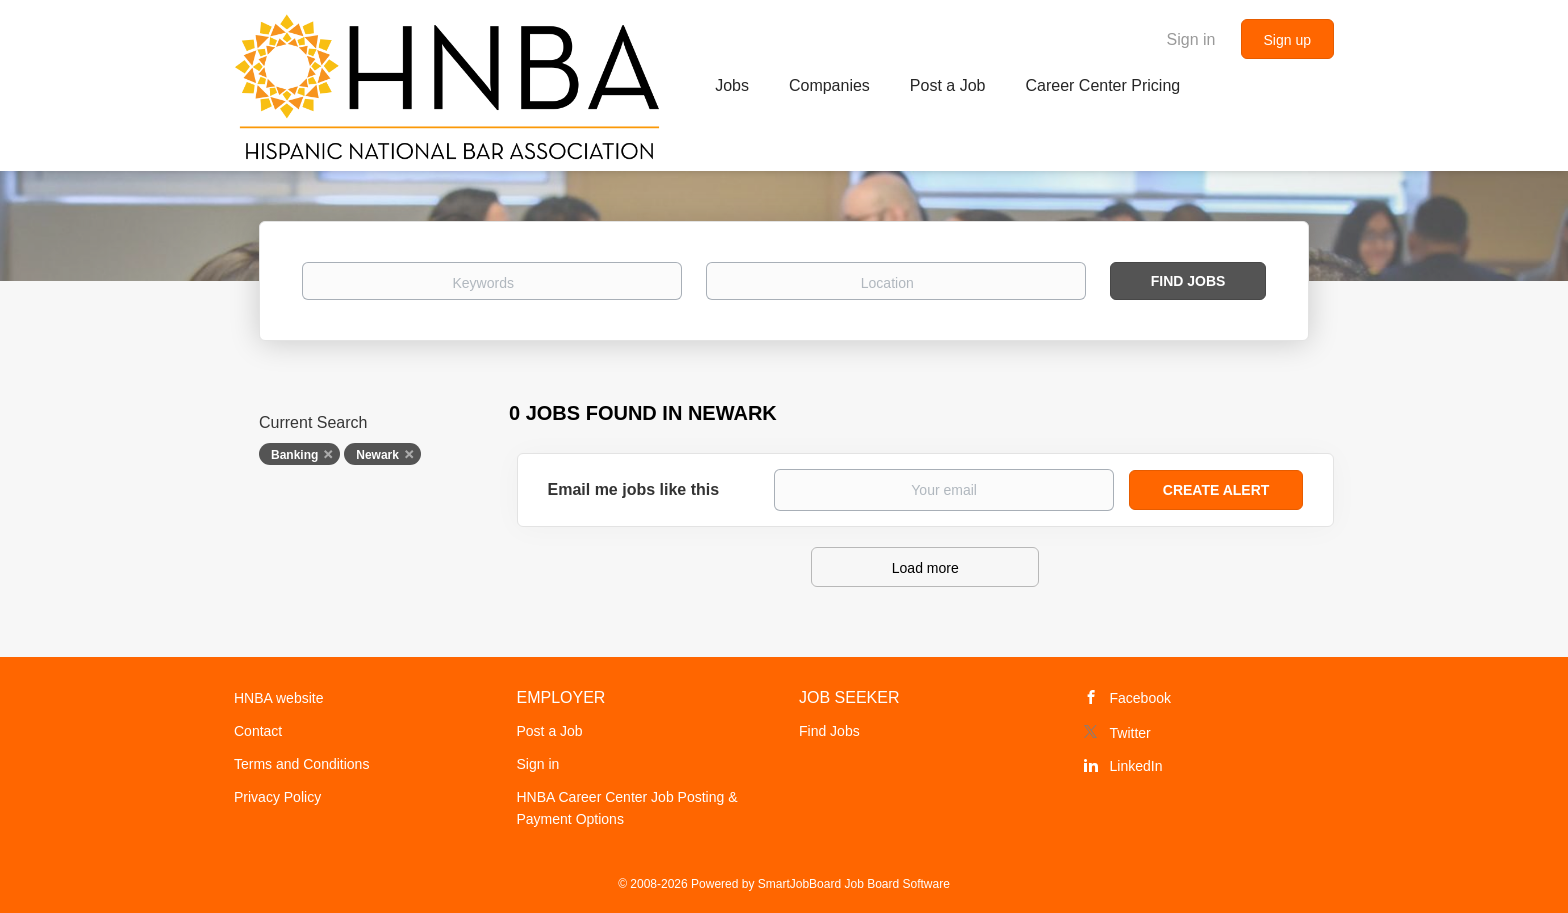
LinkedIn (1136, 766)
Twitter (1130, 733)
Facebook (1140, 698)
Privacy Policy (277, 797)
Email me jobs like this (634, 489)
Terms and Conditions (301, 764)
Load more (925, 568)
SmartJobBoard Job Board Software (854, 884)
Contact (258, 731)
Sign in (1191, 39)
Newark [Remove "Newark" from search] (377, 455)
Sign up (1287, 40)
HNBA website (278, 698)
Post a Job (550, 731)
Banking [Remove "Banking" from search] (294, 455)
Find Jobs (1188, 281)
